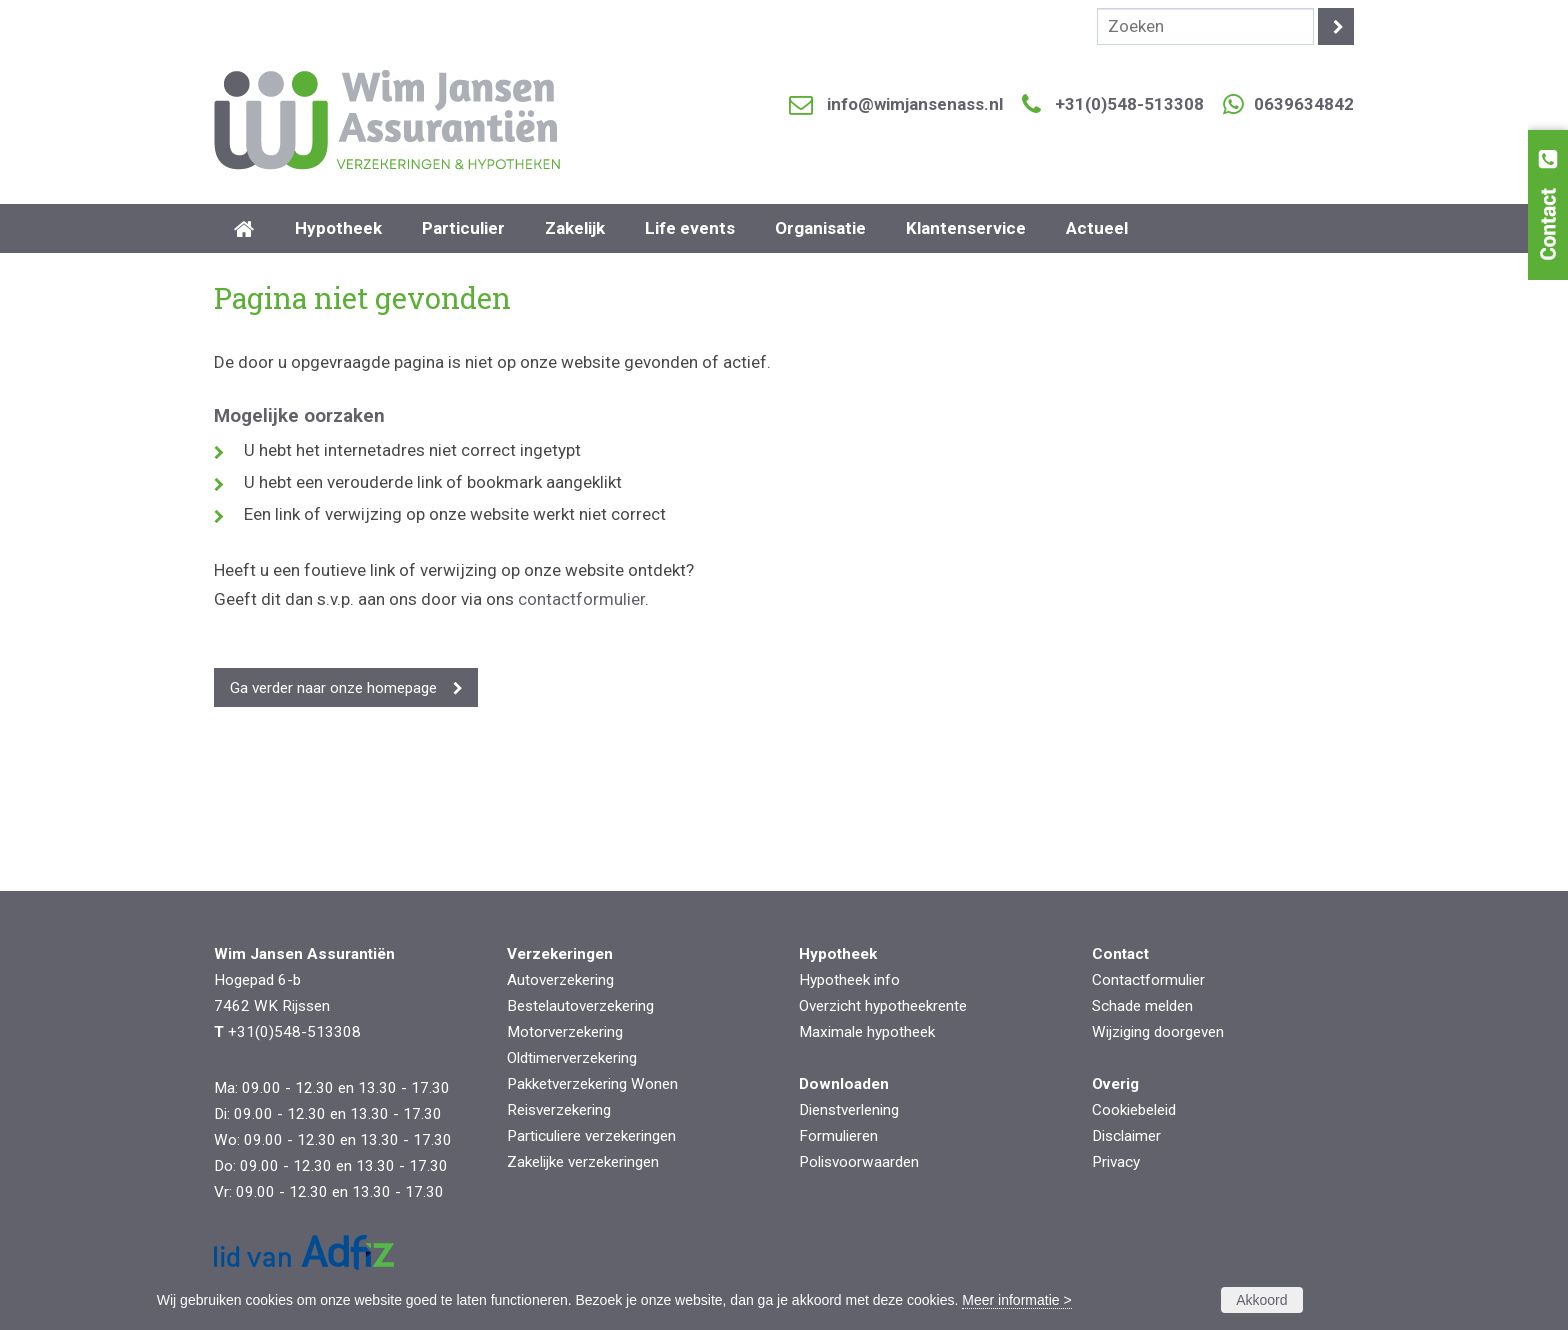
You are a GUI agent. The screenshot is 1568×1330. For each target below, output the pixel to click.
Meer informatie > (1016, 1300)
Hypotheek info (849, 980)
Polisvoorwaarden (859, 1162)
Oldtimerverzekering (572, 1058)
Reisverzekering (559, 1110)
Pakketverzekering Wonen (592, 1084)
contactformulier (581, 599)
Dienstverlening (849, 1110)
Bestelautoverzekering (580, 1006)
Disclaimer (1126, 1136)
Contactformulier (1148, 980)
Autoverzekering (560, 980)
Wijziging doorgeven (1158, 1032)
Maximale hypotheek (867, 1032)
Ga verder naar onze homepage (333, 688)
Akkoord (1261, 1300)
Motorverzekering (565, 1032)
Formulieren (838, 1136)
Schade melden (1142, 1006)
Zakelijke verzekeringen (583, 1162)
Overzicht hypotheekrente (883, 1006)
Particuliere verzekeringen (591, 1136)
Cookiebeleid (1134, 1110)
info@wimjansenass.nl (915, 104)
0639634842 (1304, 104)
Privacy (1116, 1162)
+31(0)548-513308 (1129, 104)
